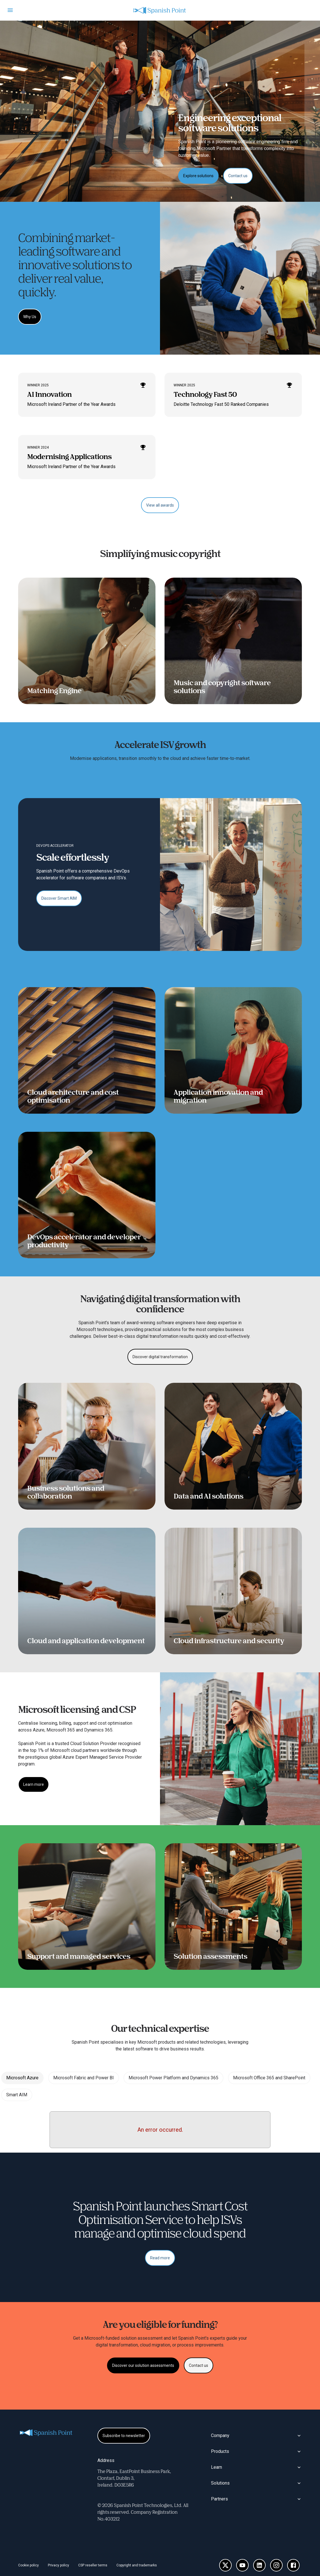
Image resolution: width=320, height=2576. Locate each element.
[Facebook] (293, 2565)
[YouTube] (242, 2565)
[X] (225, 2565)
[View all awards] (160, 505)
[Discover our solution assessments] (143, 2365)
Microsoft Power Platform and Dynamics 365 (173, 2077)
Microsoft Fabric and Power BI (83, 2077)
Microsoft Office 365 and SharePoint (269, 2077)
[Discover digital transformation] (160, 1357)
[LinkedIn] (259, 2565)
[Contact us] (238, 176)
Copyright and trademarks (136, 2565)
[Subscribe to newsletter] (123, 2436)
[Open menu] (10, 10)
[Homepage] (160, 10)
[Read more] (160, 2258)
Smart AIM (16, 2094)
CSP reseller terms (92, 2565)
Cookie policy (28, 2565)
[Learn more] (33, 1784)
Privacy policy (58, 2565)
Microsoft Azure (22, 2077)
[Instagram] (276, 2565)
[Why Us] (29, 317)
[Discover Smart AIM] (59, 898)
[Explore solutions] (198, 176)
